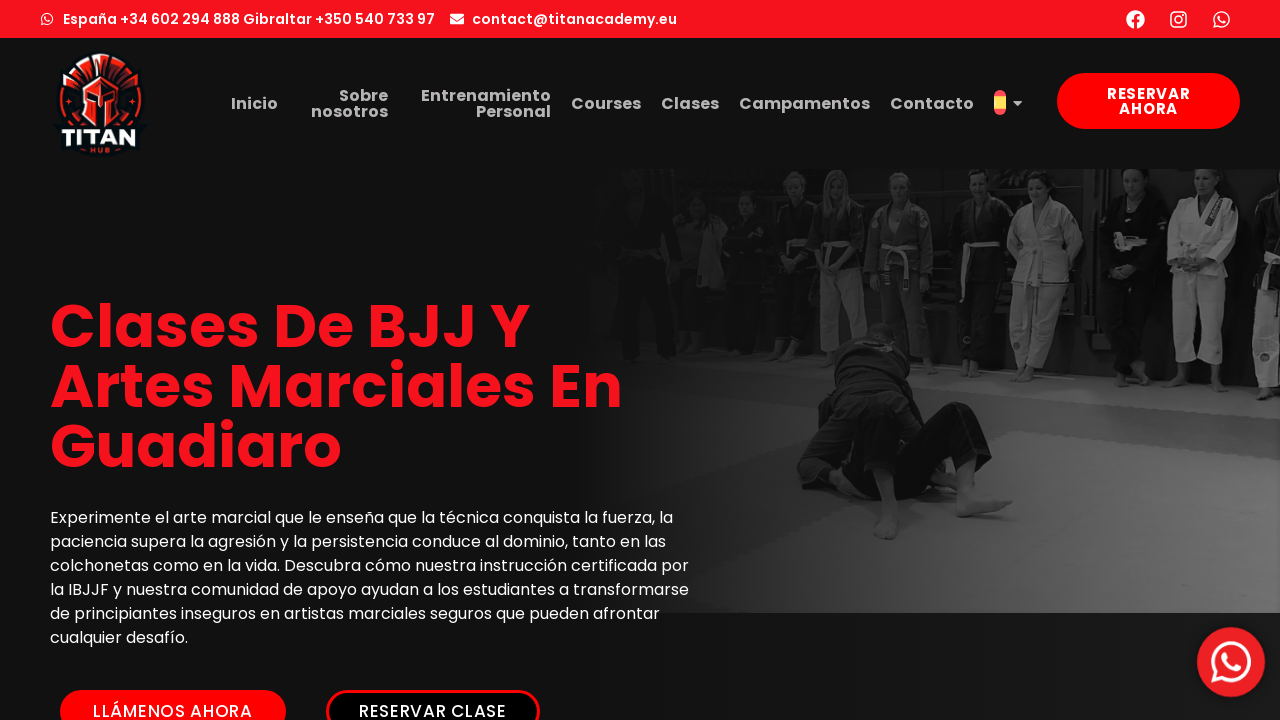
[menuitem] (1008, 104)
